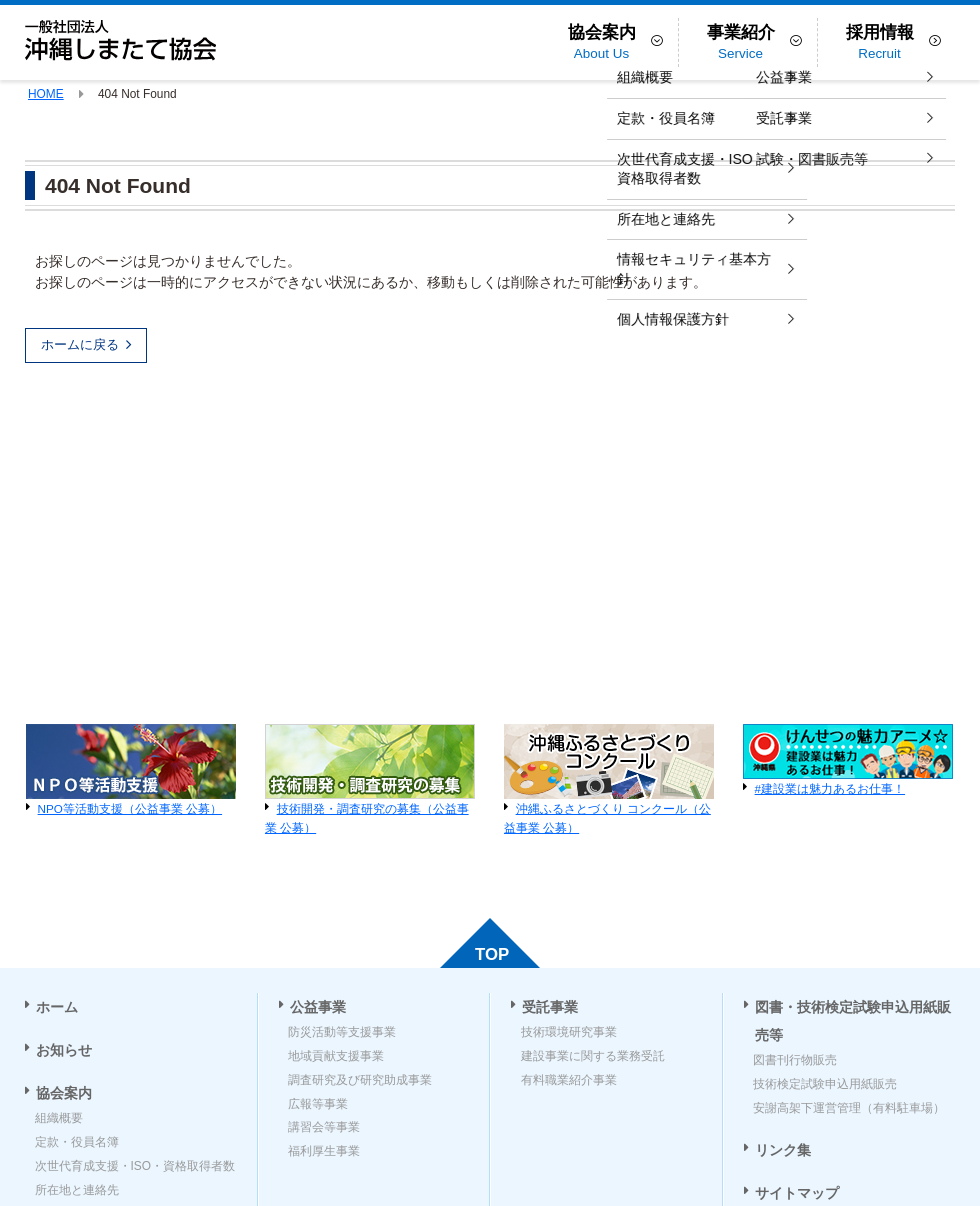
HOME (46, 94)
